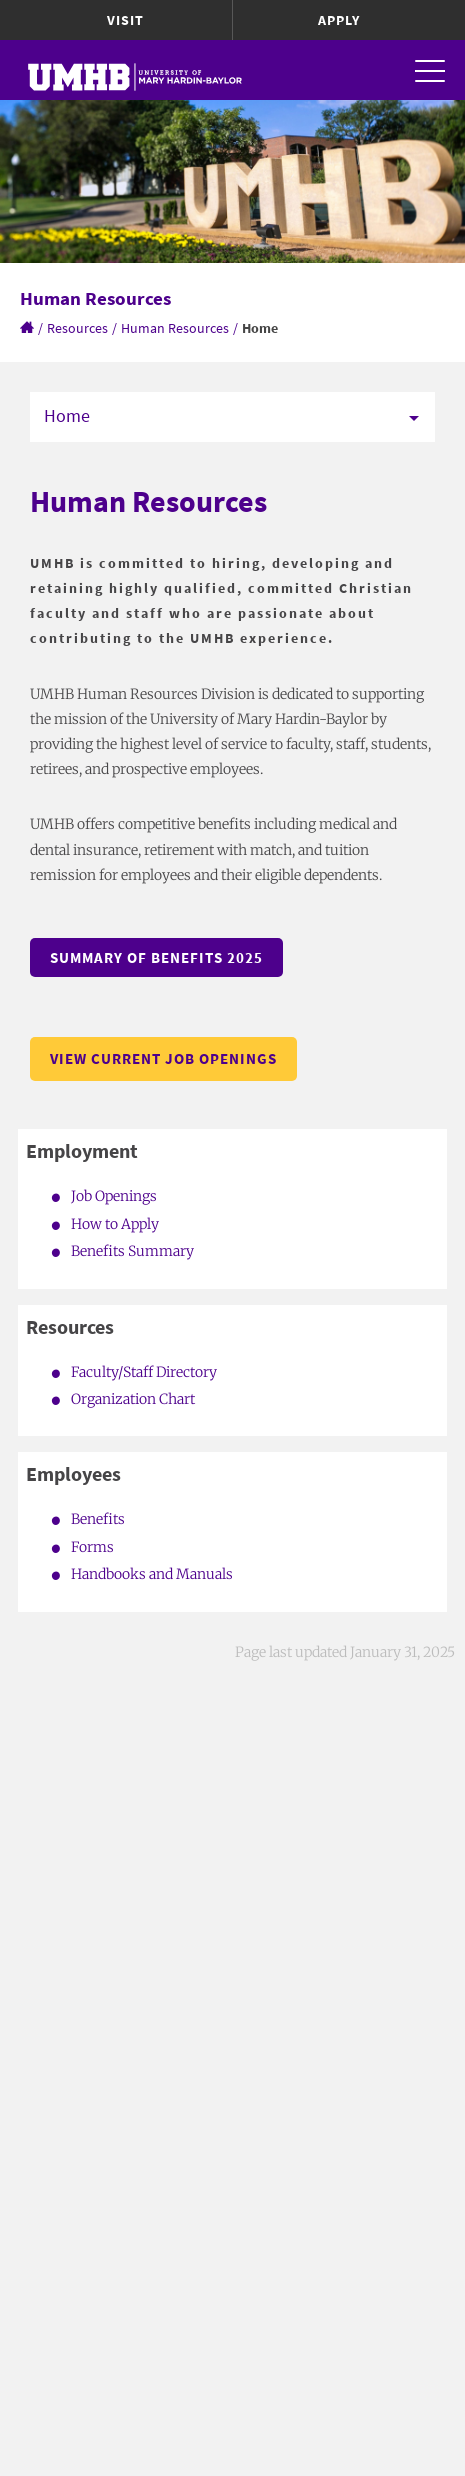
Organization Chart (133, 1399)
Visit (125, 20)
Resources (77, 328)
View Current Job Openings (163, 1058)
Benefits (98, 1519)
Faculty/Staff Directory (144, 1372)
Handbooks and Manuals (152, 1574)
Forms (92, 1547)
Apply (339, 20)
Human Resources (175, 328)
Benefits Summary (132, 1251)
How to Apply (115, 1224)
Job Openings (114, 1196)
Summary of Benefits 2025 (156, 957)
